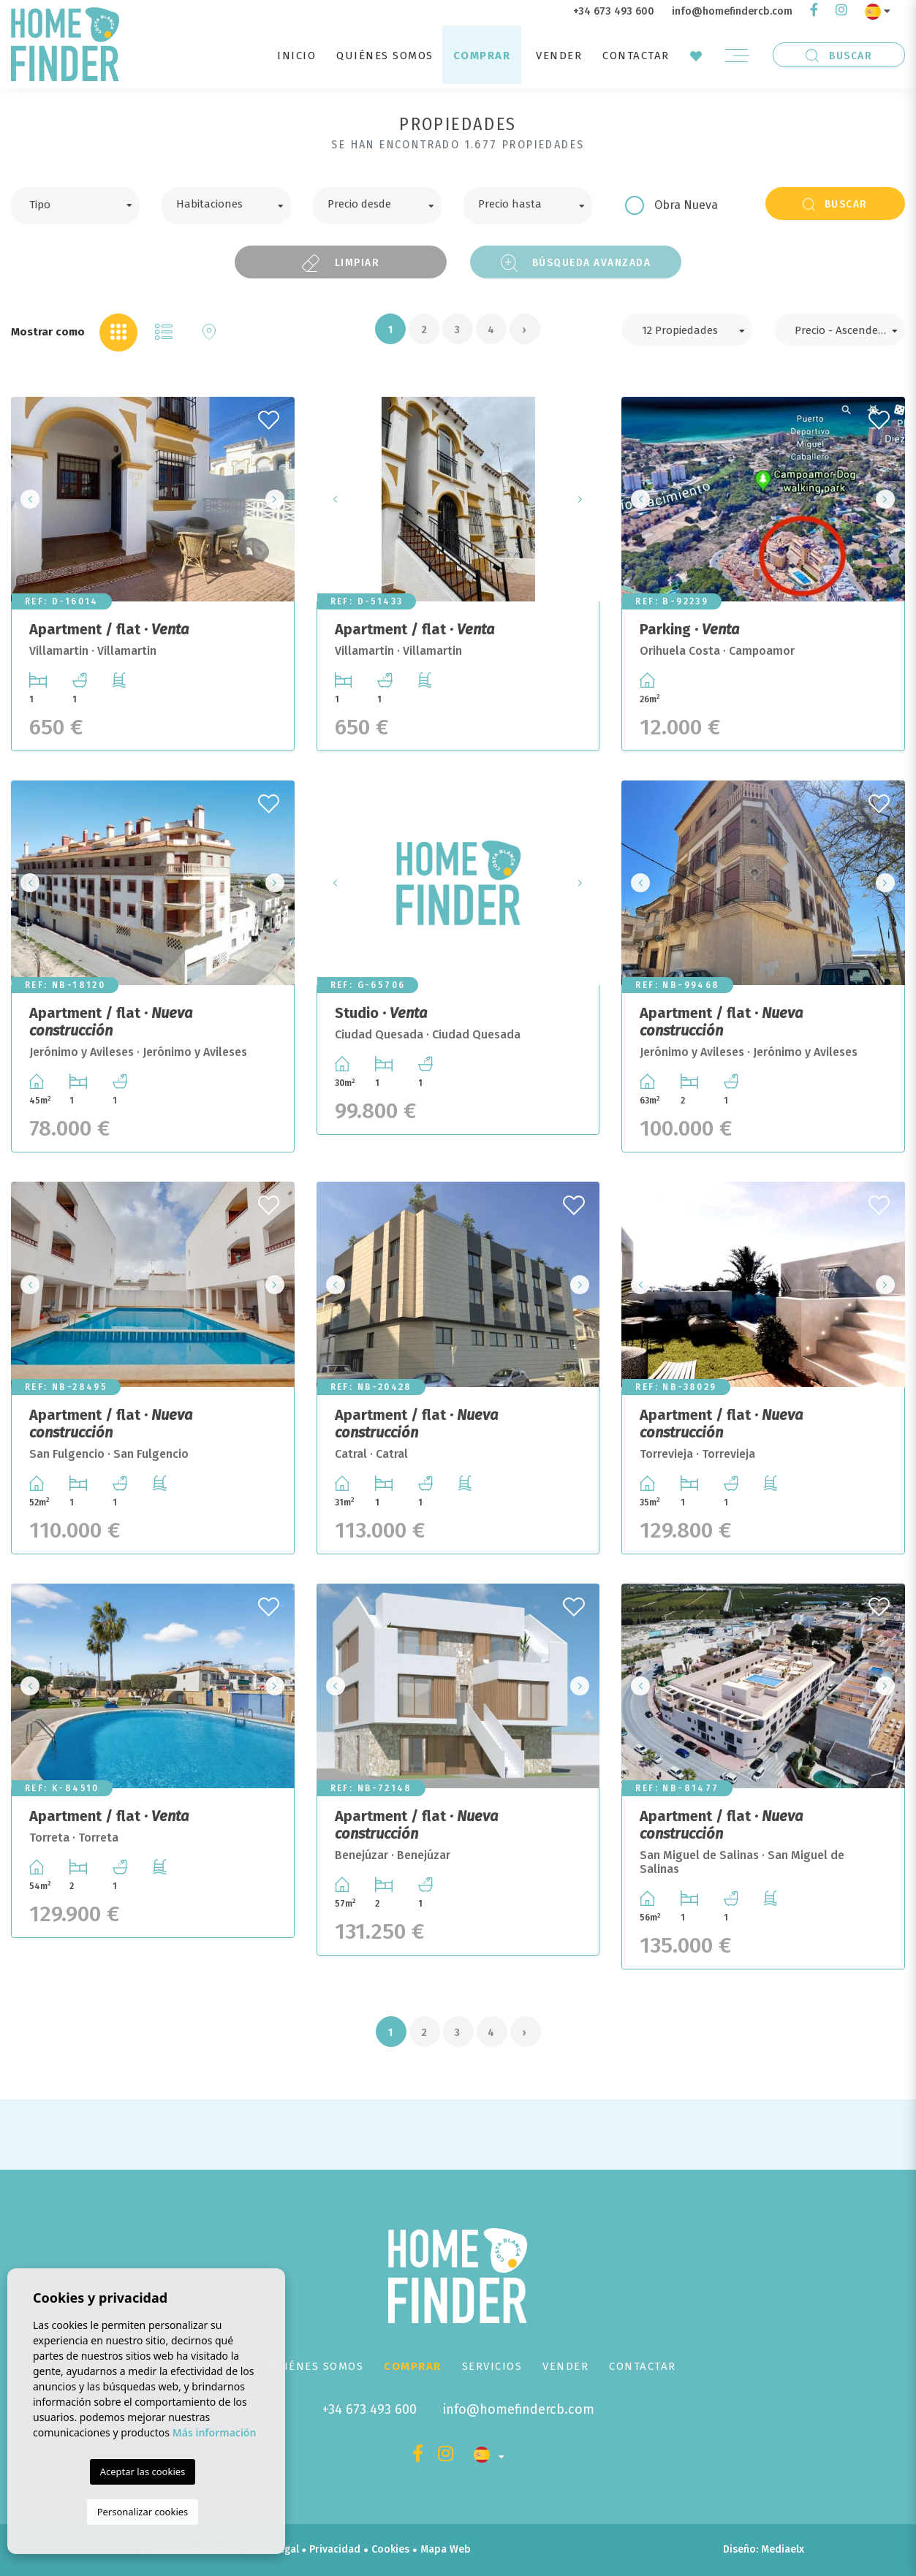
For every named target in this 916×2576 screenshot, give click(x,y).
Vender (559, 55)
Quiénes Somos (385, 55)
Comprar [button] (482, 55)
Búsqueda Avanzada (576, 263)
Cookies (390, 2549)
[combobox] (75, 205)
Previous (26, 499)
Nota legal (274, 2549)
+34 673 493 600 (613, 11)
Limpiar (340, 263)
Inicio (296, 55)
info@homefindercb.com (732, 11)
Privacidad (334, 2549)
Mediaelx (782, 2549)
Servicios (492, 2366)
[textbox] (86, 203)
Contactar (636, 55)
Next (279, 499)
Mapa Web (445, 2549)
